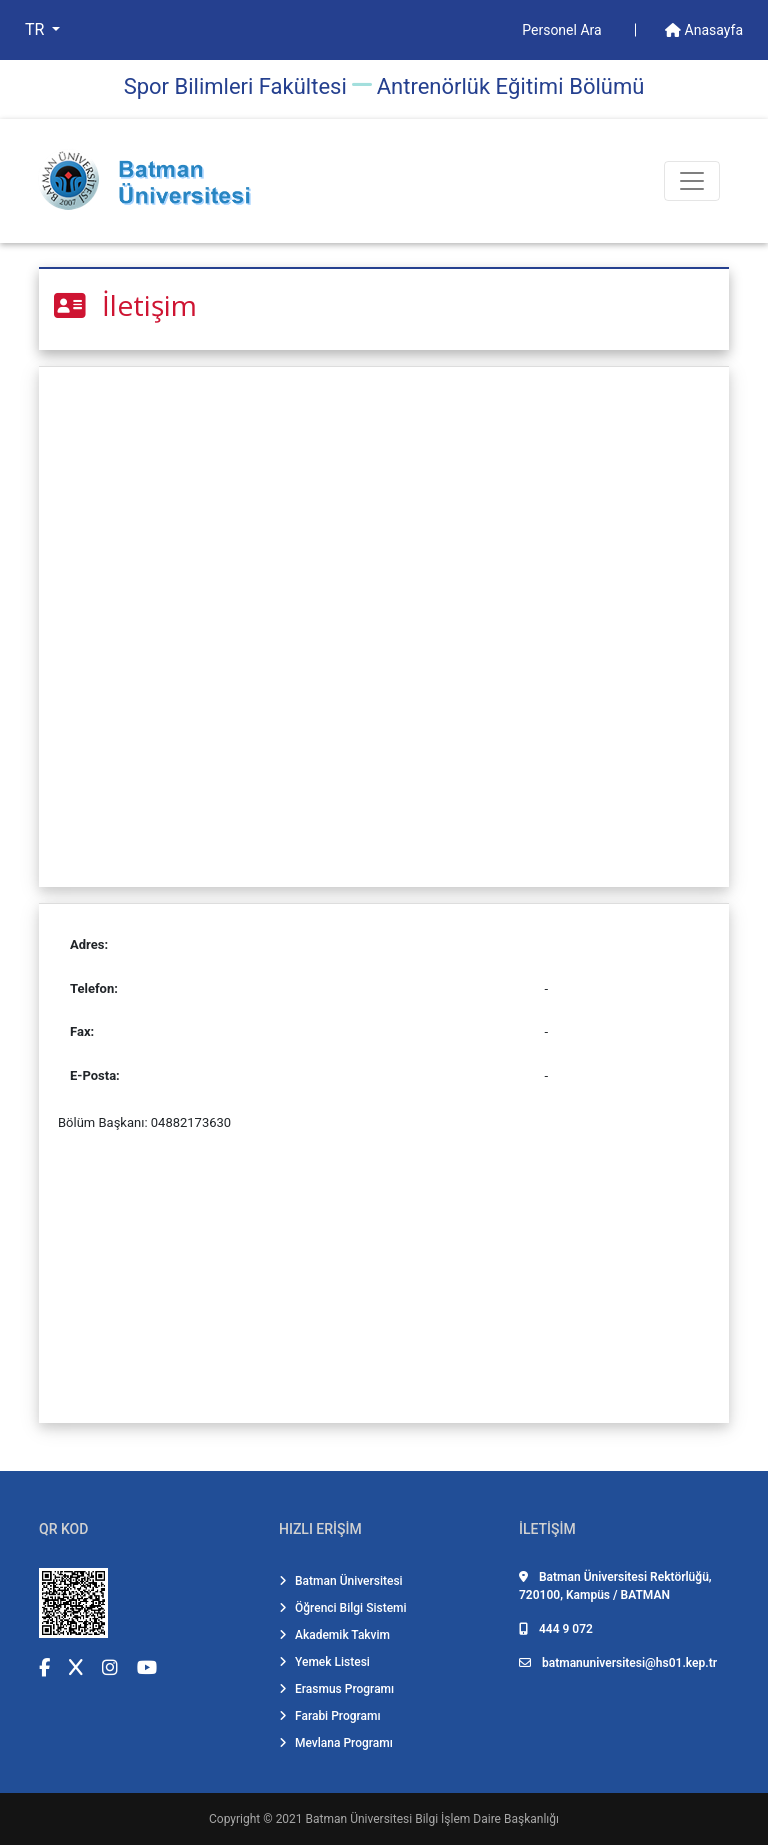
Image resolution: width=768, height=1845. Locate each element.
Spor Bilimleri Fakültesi (235, 86)
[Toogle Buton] (692, 181)
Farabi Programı (330, 1716)
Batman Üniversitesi (341, 1581)
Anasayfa (704, 30)
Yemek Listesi (324, 1662)
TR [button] (36, 29)
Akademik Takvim (334, 1635)
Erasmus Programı (336, 1689)
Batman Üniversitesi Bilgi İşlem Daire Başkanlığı (432, 1819)
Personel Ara (563, 30)
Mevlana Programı (336, 1743)
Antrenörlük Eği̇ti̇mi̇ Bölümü (511, 86)
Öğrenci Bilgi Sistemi (343, 1608)
